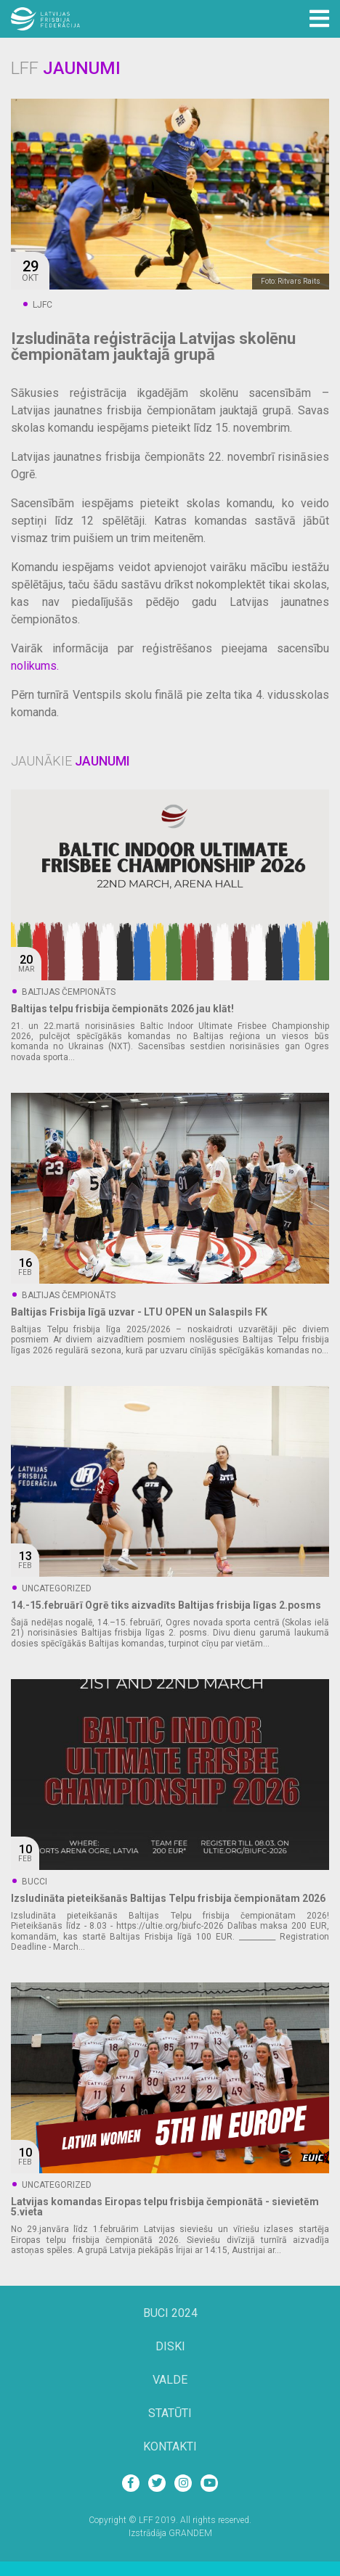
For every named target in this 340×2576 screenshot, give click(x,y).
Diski (170, 2347)
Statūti (170, 2414)
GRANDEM (190, 2533)
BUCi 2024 (170, 2314)
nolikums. (35, 666)
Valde (170, 2380)
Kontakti (170, 2447)
